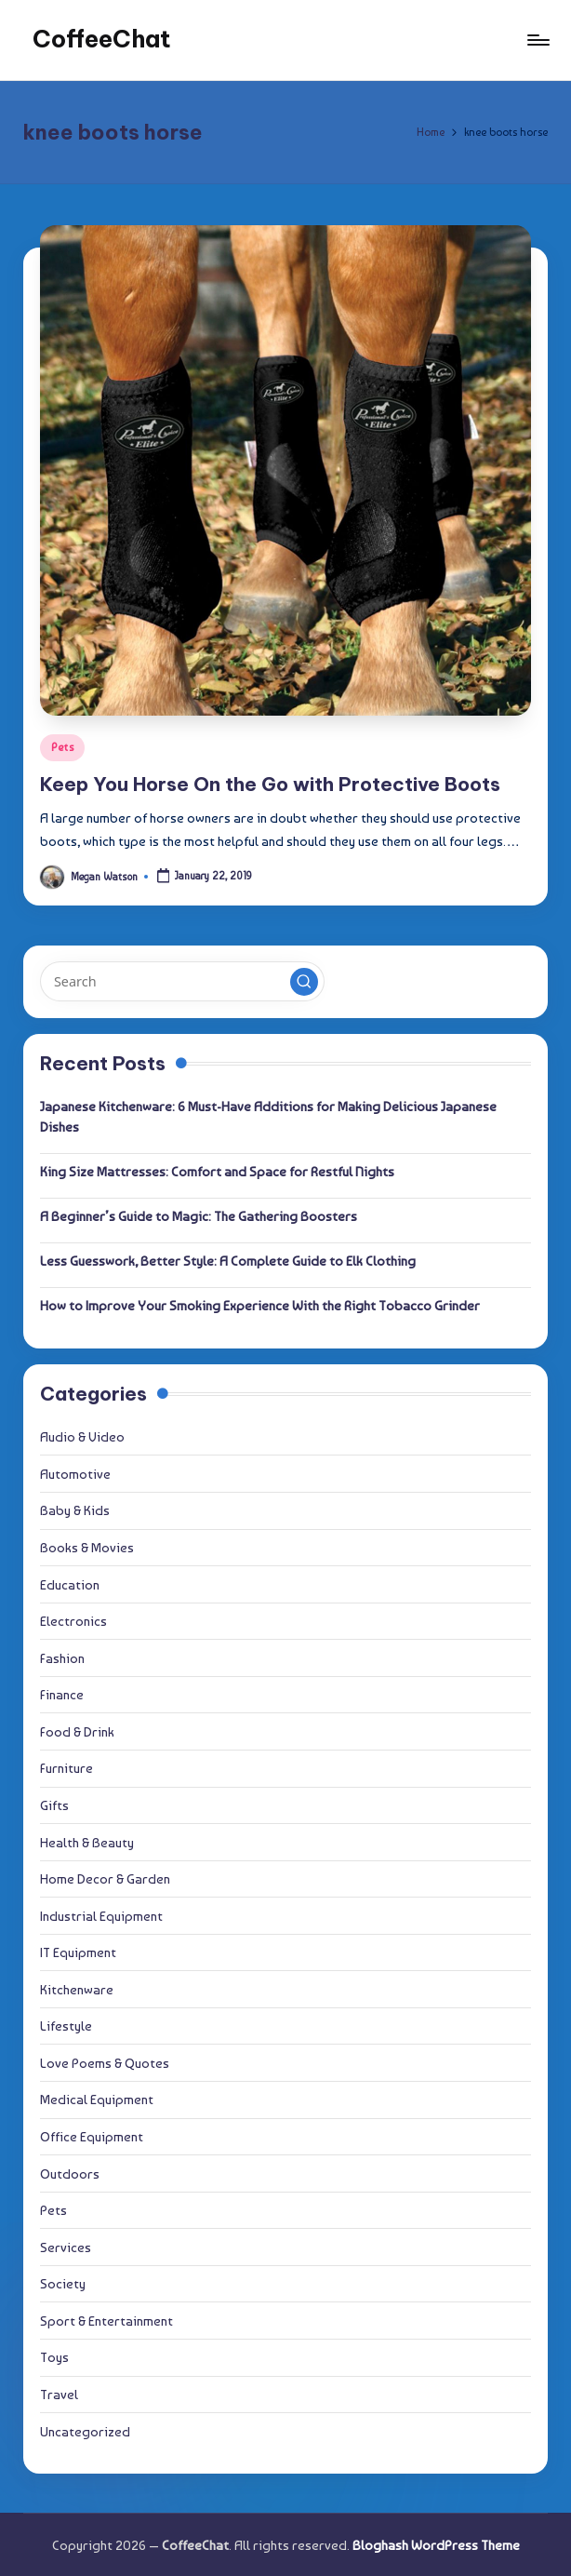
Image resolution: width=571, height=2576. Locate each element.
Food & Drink (77, 1731)
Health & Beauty (87, 1842)
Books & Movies (87, 1547)
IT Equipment (78, 1952)
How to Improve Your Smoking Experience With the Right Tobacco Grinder (260, 1305)
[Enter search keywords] (182, 980)
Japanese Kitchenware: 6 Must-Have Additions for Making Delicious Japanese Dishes (268, 1116)
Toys (54, 2357)
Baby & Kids (75, 1510)
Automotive (75, 1474)
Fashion (62, 1658)
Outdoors (70, 2173)
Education (70, 1584)
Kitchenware (76, 1989)
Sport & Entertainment (106, 2320)
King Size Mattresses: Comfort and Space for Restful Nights (217, 1171)
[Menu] (537, 40)
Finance (62, 1694)
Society (63, 2283)
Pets (62, 747)
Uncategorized (85, 2431)
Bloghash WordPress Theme (436, 2545)
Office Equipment (91, 2136)
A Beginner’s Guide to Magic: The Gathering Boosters (198, 1216)
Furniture (66, 1768)
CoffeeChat (102, 39)
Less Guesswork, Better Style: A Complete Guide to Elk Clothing (228, 1260)
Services (65, 2247)
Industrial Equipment (101, 1916)
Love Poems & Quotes (104, 2063)
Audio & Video (82, 1436)
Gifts (54, 1805)
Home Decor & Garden (105, 1878)
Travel (59, 2394)
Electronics (73, 1621)
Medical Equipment (96, 2099)
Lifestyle (66, 2025)
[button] (304, 982)
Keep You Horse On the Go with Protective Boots (270, 784)
